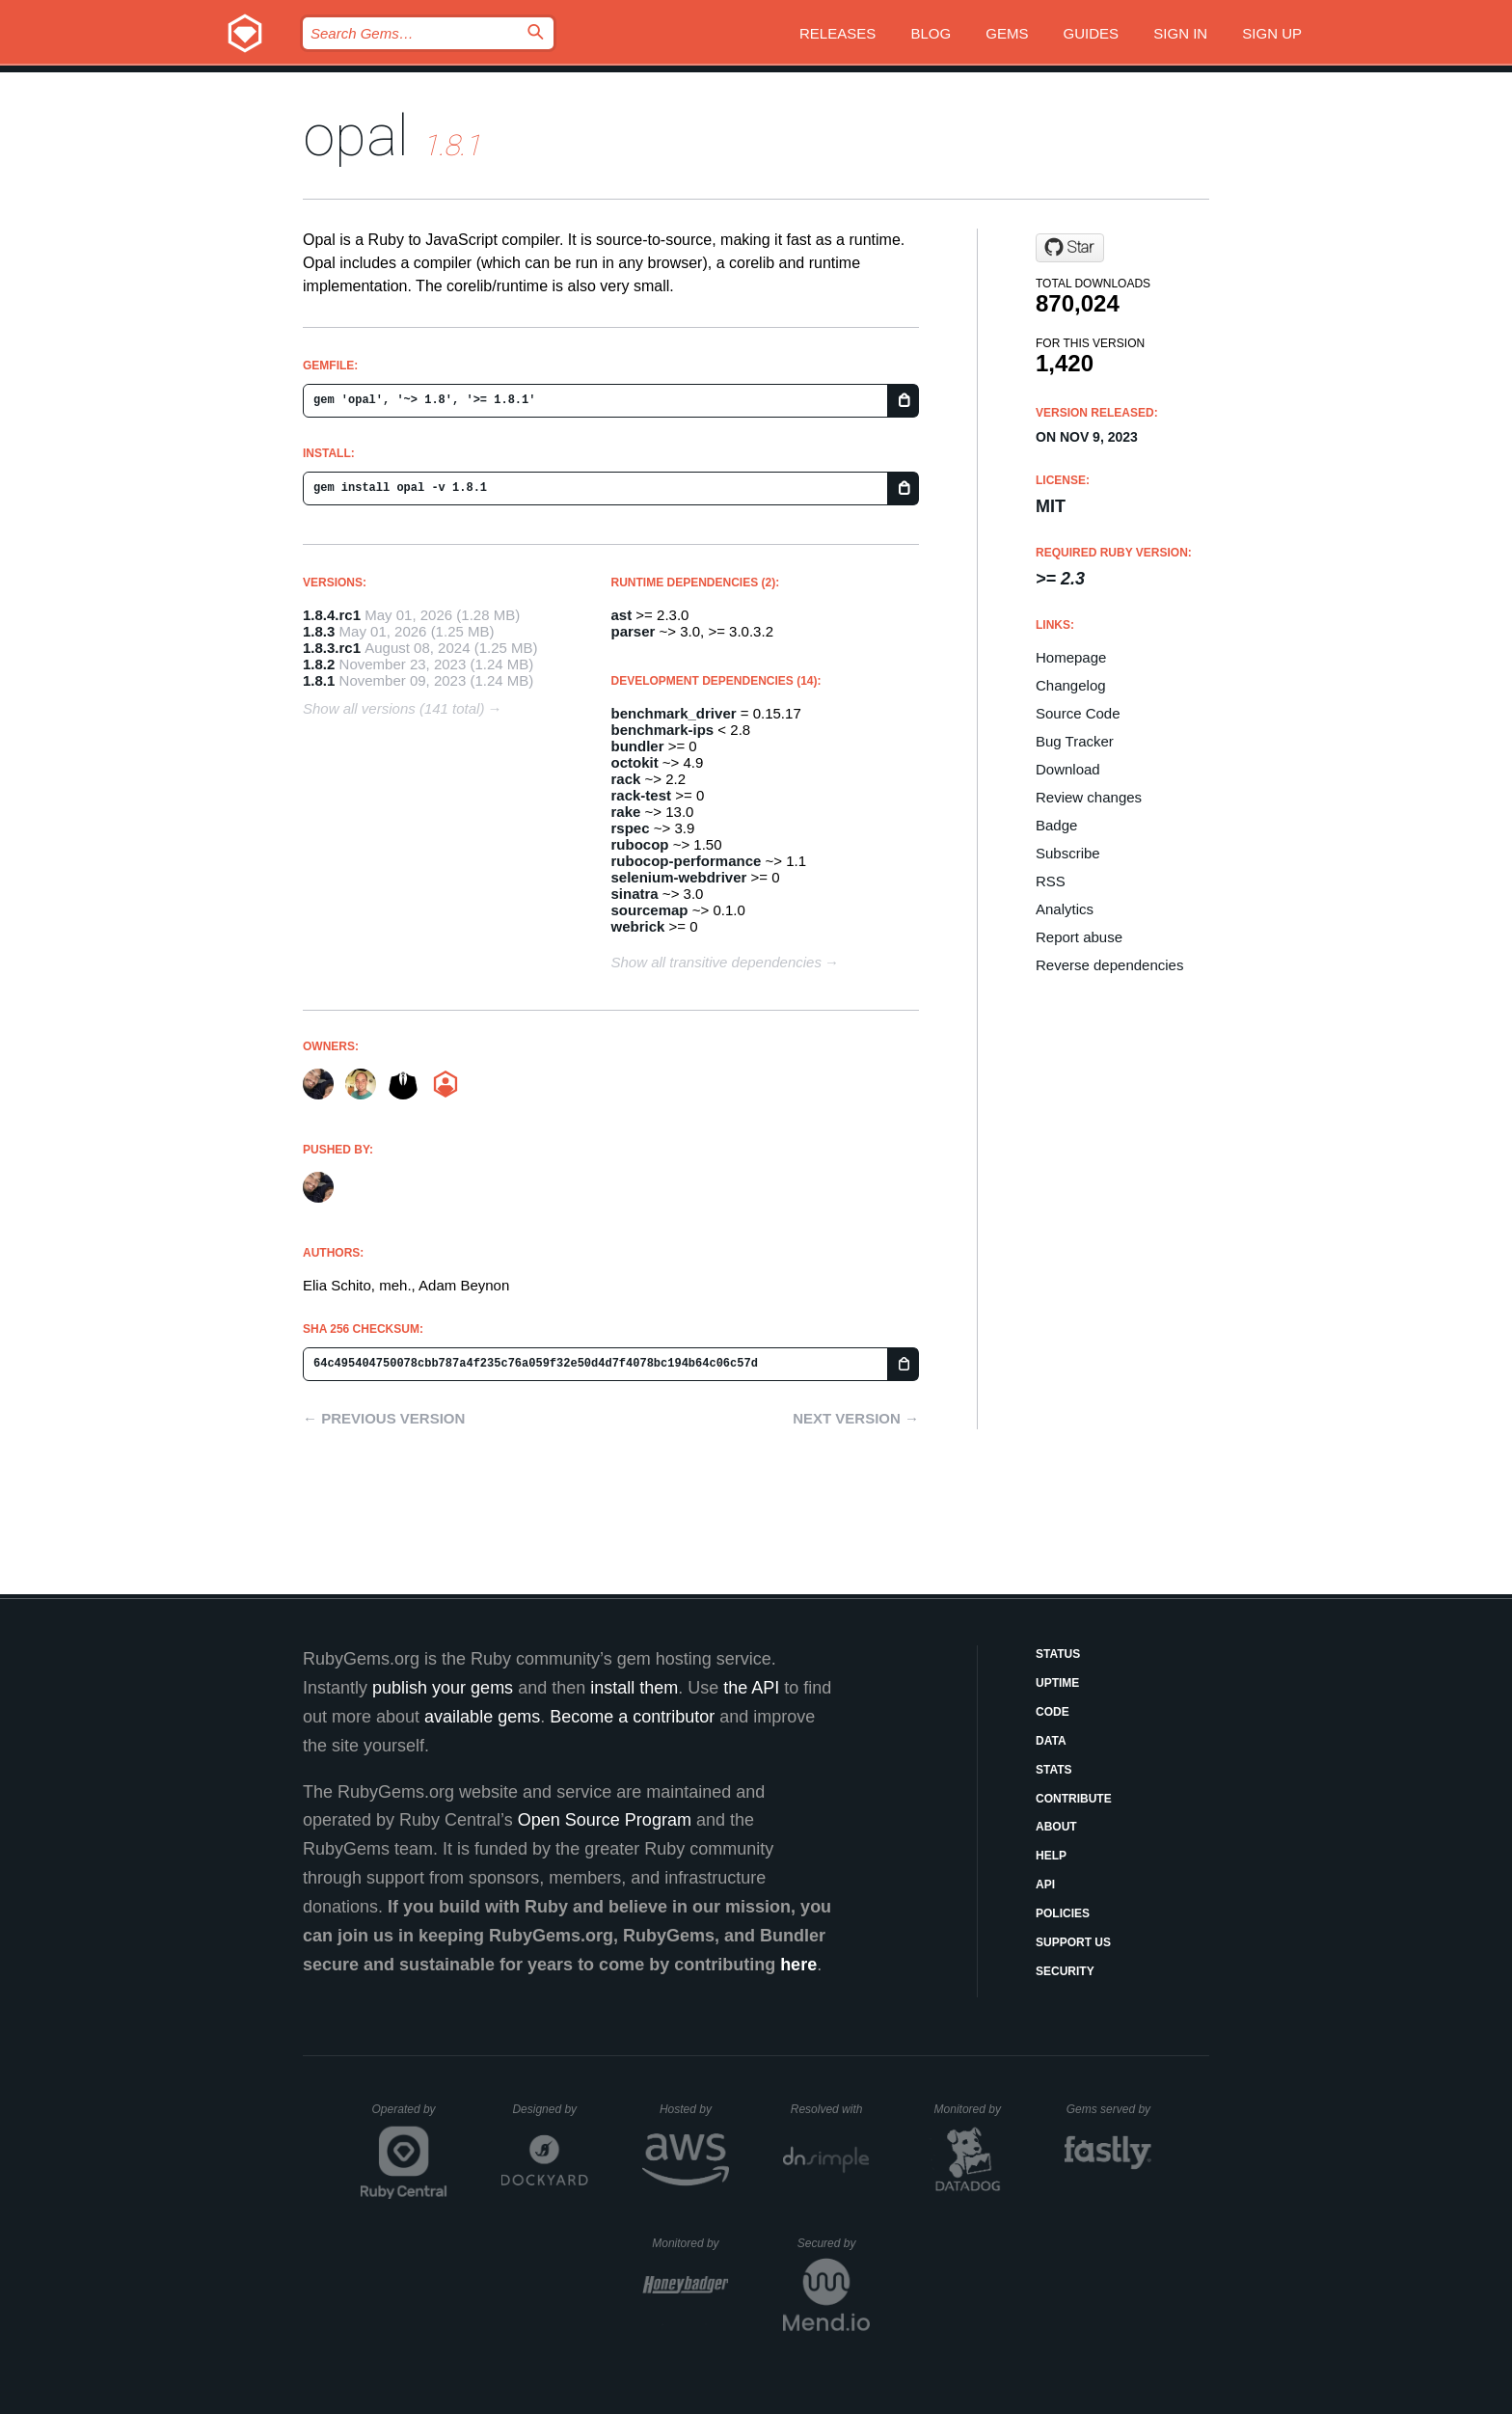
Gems (1007, 33)
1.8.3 (319, 631)
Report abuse (1079, 937)
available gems (482, 1716)
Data (1051, 1741)
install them (634, 1687)
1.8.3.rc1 (332, 647)
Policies (1063, 1913)
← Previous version (384, 1418)
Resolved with (830, 2109)
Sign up (1272, 33)
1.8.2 (319, 664)
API (1045, 1884)
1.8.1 (319, 680)
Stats (1054, 1770)
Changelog (1071, 685)
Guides (1092, 33)
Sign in (1180, 33)
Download (1068, 769)
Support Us (1073, 1942)
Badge (1056, 825)
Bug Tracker (1075, 741)
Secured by (833, 2243)
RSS (1051, 881)
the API (751, 1687)
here (798, 1964)
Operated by (409, 2115)
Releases (837, 33)
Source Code (1078, 713)
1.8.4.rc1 (332, 615)
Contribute (1074, 1798)
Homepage (1071, 657)
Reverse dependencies (1109, 965)
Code (1052, 1712)
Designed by (549, 2109)
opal (356, 135)
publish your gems (442, 1687)
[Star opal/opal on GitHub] (1070, 247)
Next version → (856, 1418)
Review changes (1089, 797)
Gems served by (1109, 2109)
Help (1051, 1855)
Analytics (1065, 909)
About (1056, 1826)
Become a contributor (632, 1716)
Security (1065, 1971)
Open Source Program (604, 1820)
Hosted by (694, 2109)
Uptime (1057, 1683)
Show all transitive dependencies (716, 962)
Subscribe (1068, 853)
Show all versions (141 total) (393, 708)
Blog (930, 33)
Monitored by (973, 2109)
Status (1058, 1654)
